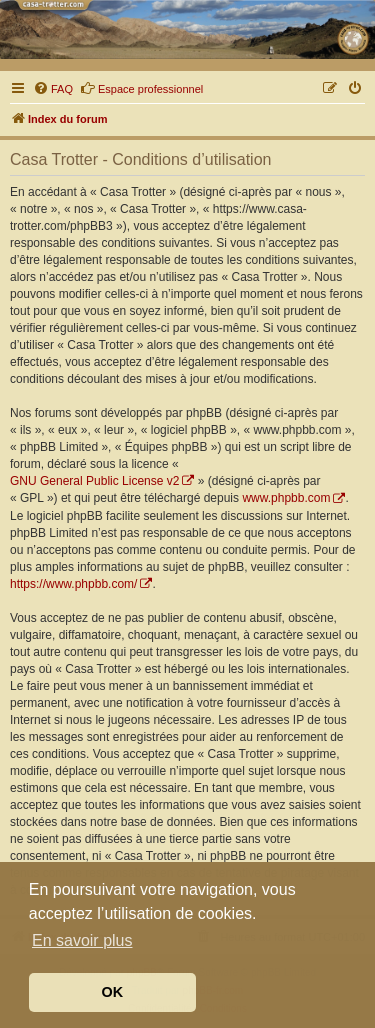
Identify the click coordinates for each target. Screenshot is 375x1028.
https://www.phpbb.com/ (73, 584)
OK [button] (113, 992)
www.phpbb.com (286, 498)
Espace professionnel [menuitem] (141, 88)
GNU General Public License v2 (94, 481)
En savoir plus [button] (82, 940)
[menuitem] (53, 89)
